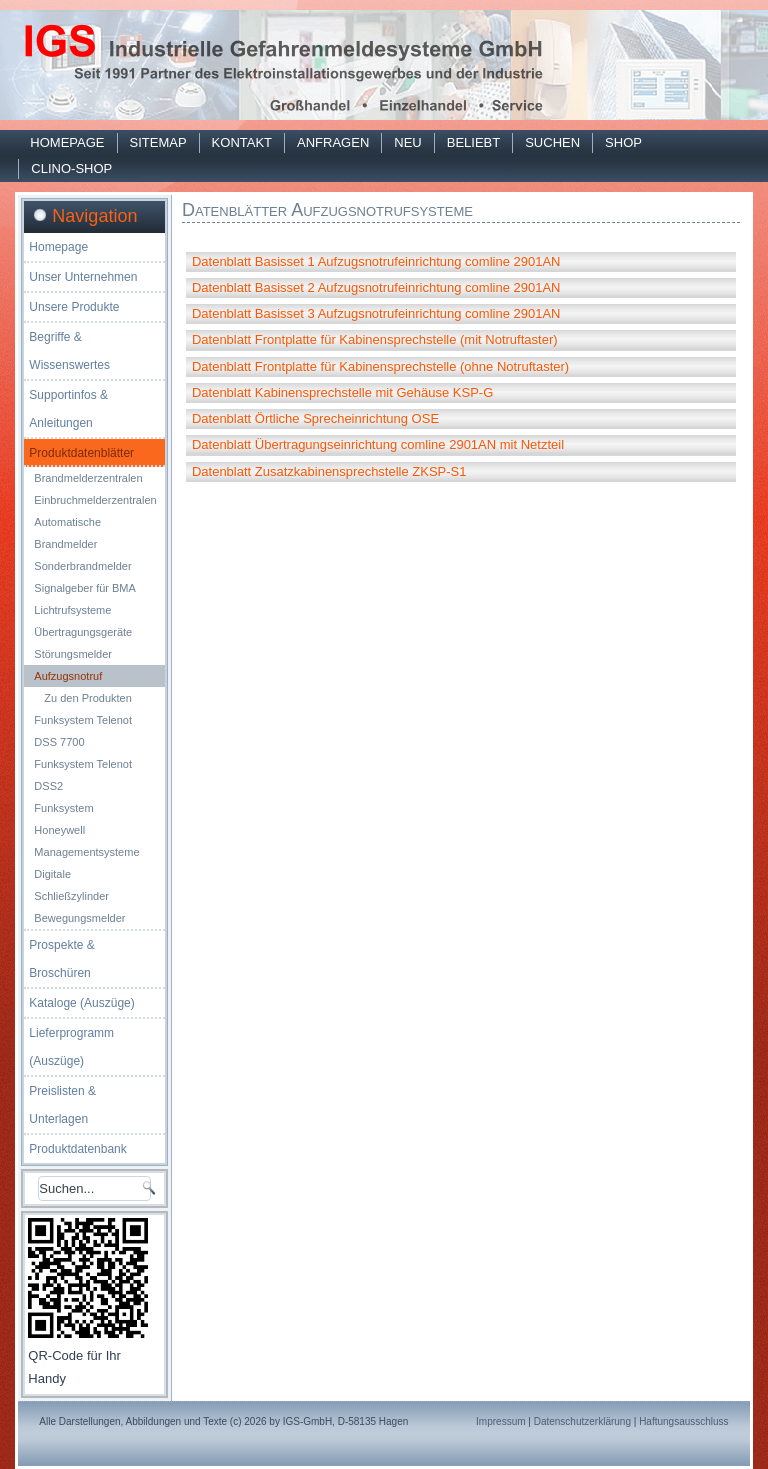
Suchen (552, 142)
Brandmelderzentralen (88, 478)
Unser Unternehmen (83, 277)
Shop (623, 142)
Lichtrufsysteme (72, 610)
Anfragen (333, 142)
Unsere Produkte (74, 307)
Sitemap (158, 142)
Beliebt (473, 142)
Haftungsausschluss (684, 1421)
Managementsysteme (86, 852)
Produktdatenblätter (81, 453)
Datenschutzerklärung (582, 1421)
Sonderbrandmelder (82, 566)
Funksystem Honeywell (63, 819)
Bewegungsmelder (79, 918)
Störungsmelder (73, 654)
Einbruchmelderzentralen (95, 500)
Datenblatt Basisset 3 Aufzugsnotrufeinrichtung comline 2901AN (376, 313)
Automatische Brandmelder (67, 533)
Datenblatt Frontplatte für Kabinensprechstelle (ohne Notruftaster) (380, 366)
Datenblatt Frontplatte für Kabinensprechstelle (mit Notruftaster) (375, 339)
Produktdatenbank (77, 1149)
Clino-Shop (71, 168)
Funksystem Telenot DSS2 (83, 775)
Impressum (500, 1421)
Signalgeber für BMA (85, 588)
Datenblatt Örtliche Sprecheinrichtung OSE (315, 418)
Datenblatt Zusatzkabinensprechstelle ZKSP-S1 (329, 471)
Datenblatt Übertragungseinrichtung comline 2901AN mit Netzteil (378, 444)
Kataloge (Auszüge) (81, 1003)
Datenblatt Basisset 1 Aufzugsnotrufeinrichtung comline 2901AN (376, 261)
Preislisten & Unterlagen (62, 1105)
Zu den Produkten (87, 698)
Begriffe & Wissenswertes (69, 351)
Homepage (67, 142)
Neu (407, 142)
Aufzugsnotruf (68, 676)
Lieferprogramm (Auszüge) (71, 1047)
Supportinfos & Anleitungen (68, 409)
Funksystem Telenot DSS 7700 (83, 731)
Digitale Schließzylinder (71, 885)
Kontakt (242, 142)
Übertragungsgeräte (83, 632)
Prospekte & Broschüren (61, 959)
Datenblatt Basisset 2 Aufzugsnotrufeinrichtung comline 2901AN (376, 287)
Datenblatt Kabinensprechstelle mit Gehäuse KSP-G (342, 392)
